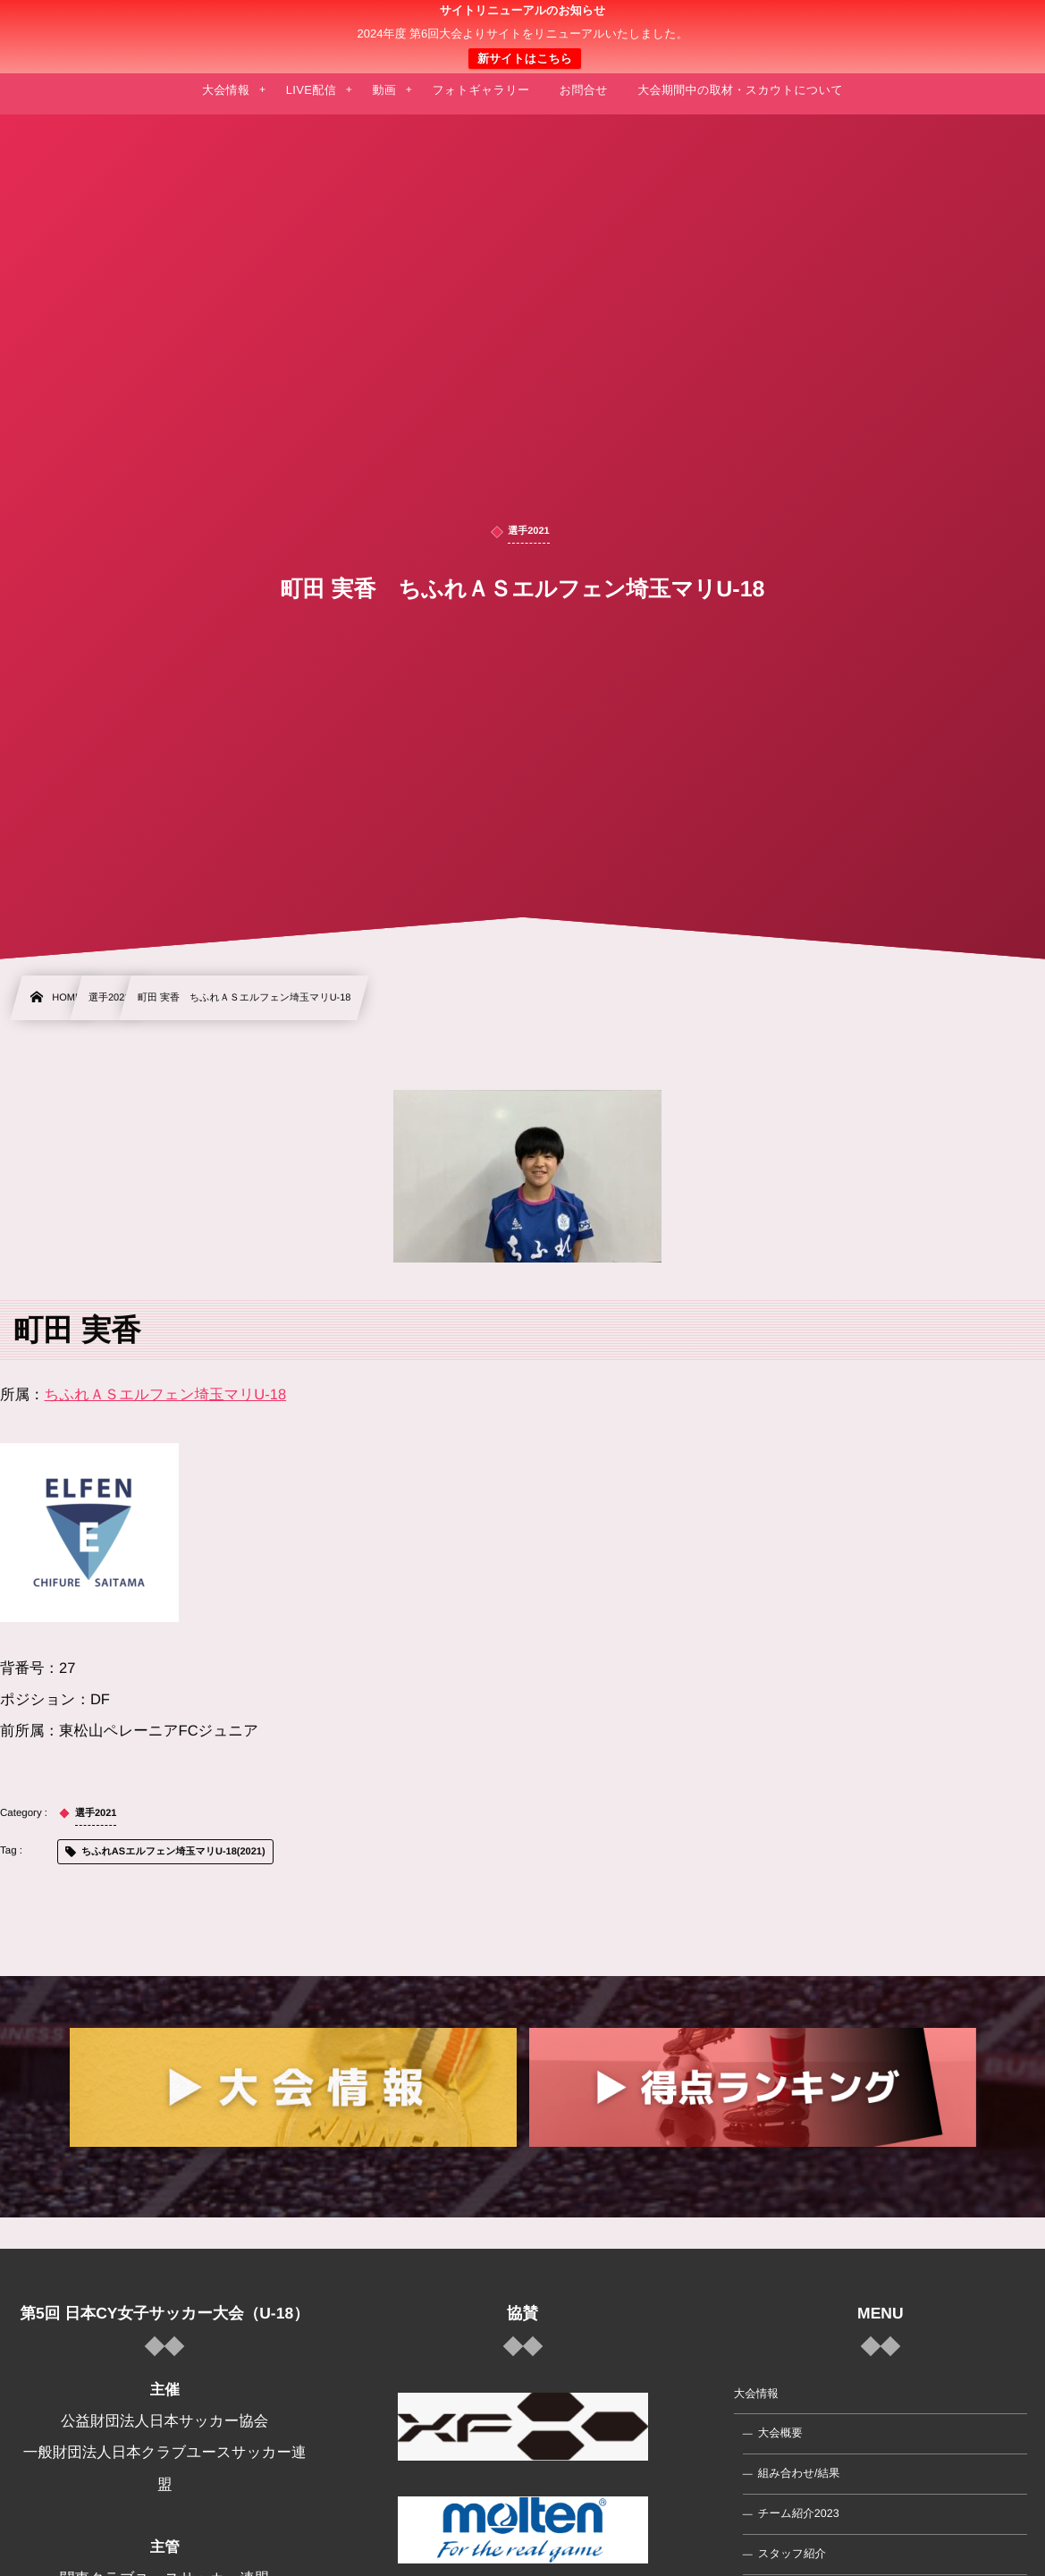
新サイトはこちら (524, 58)
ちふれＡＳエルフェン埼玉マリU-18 (166, 1395)
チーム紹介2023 (798, 2513)
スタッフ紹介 (792, 2553)
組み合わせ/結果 (799, 2473)
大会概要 (780, 2433)
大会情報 (756, 2393)
